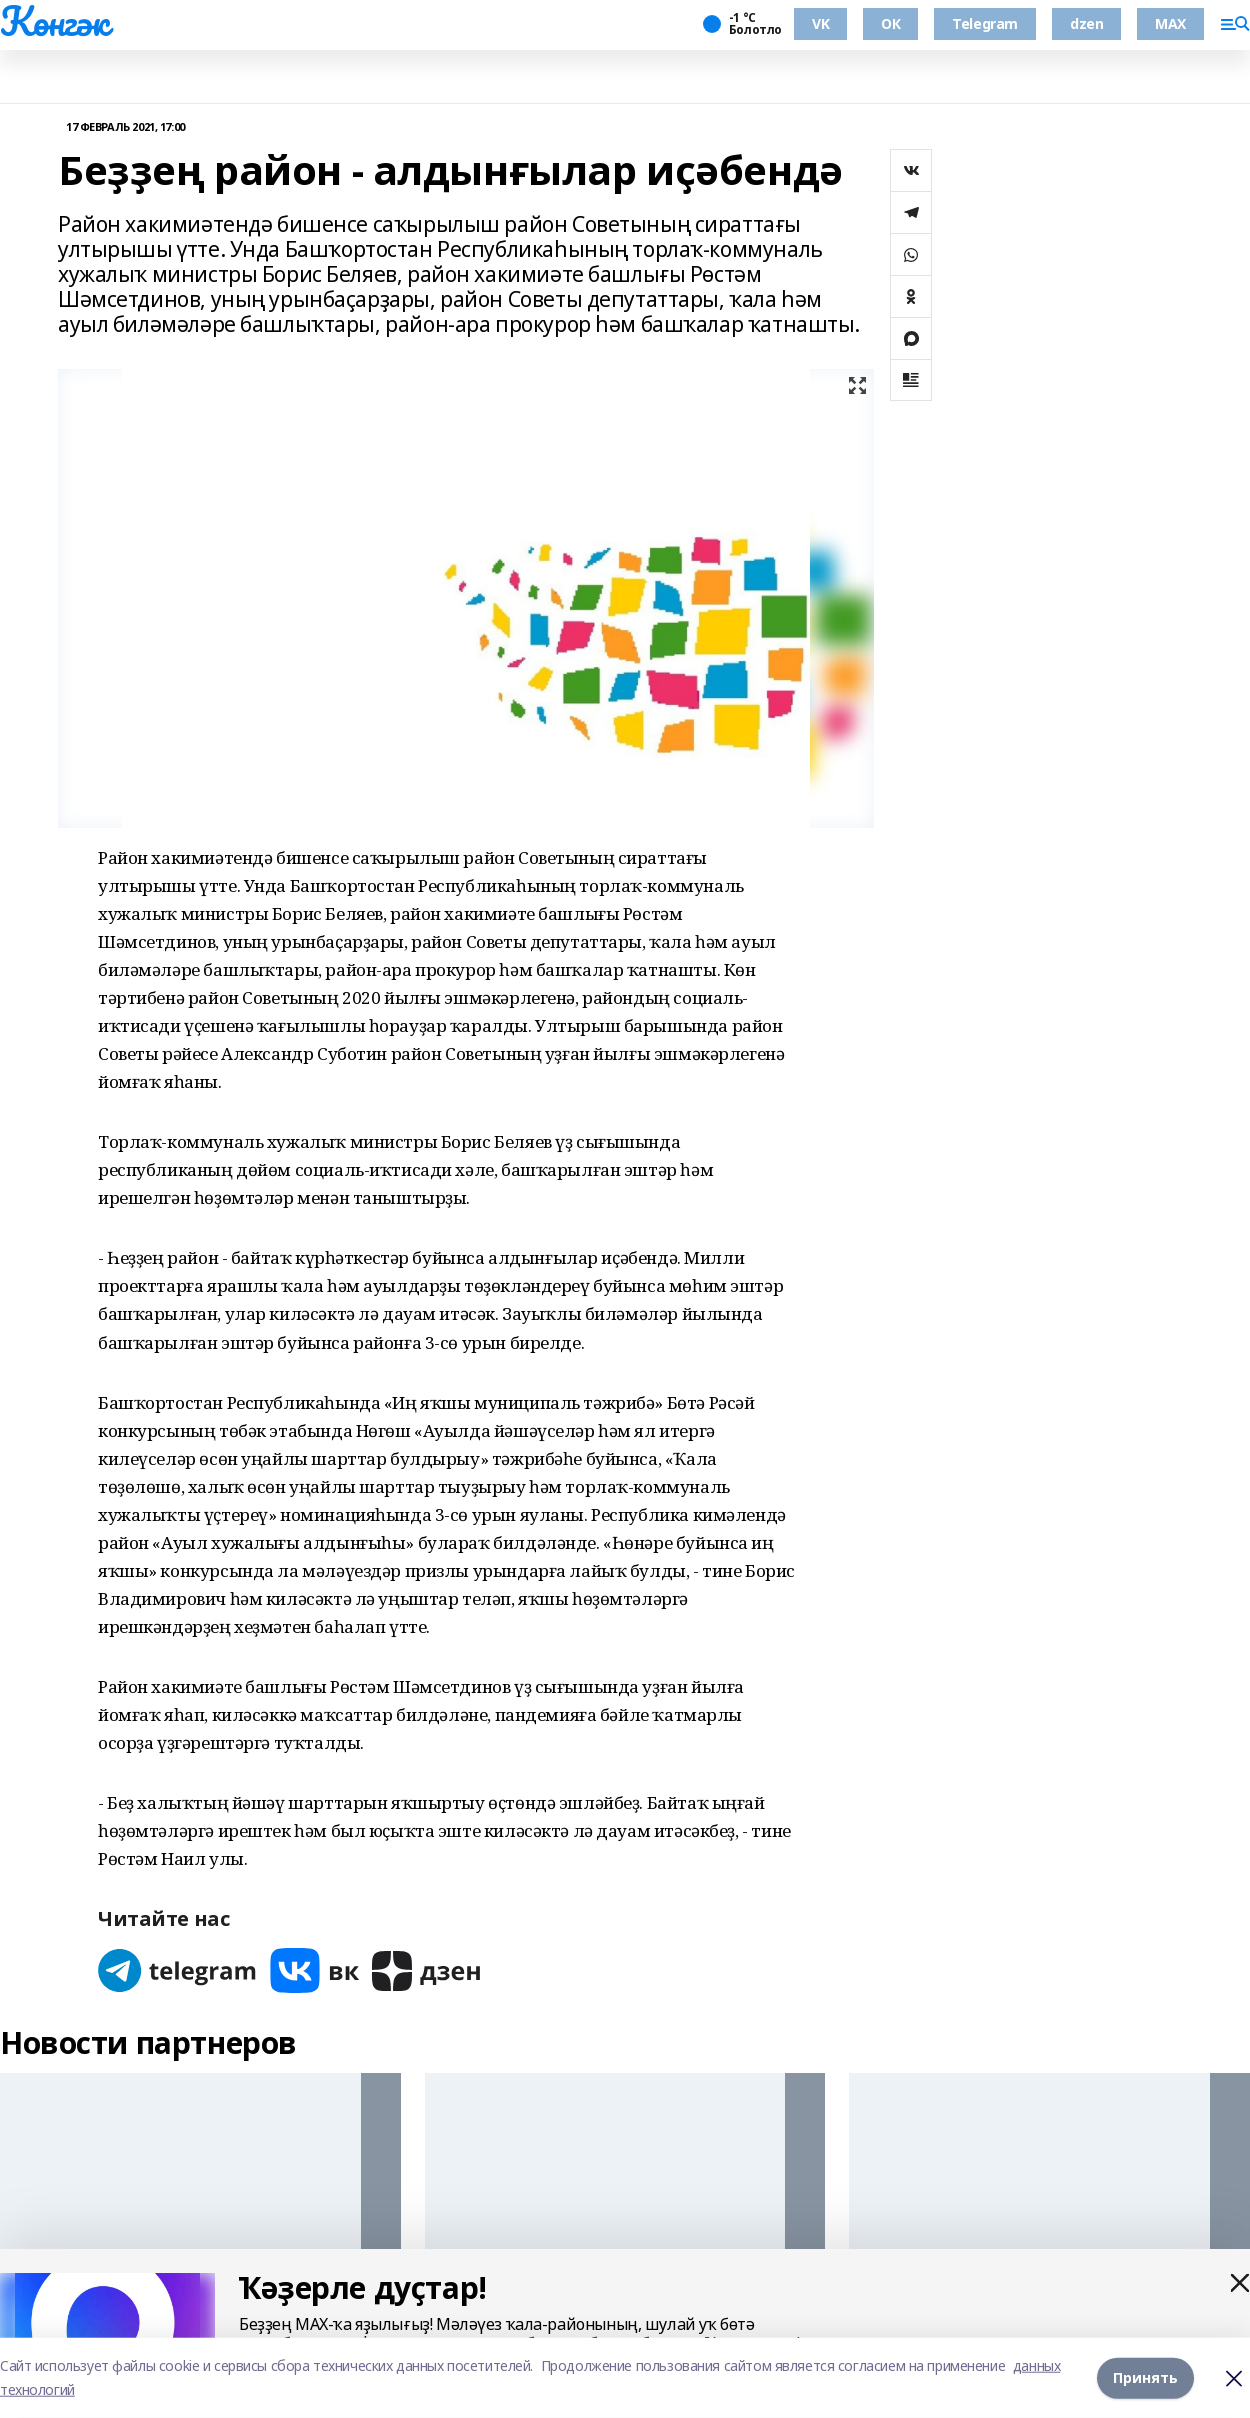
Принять (1145, 2377)
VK (820, 23)
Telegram (985, 23)
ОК (890, 23)
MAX (1170, 23)
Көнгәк (54, 21)
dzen (1086, 23)
